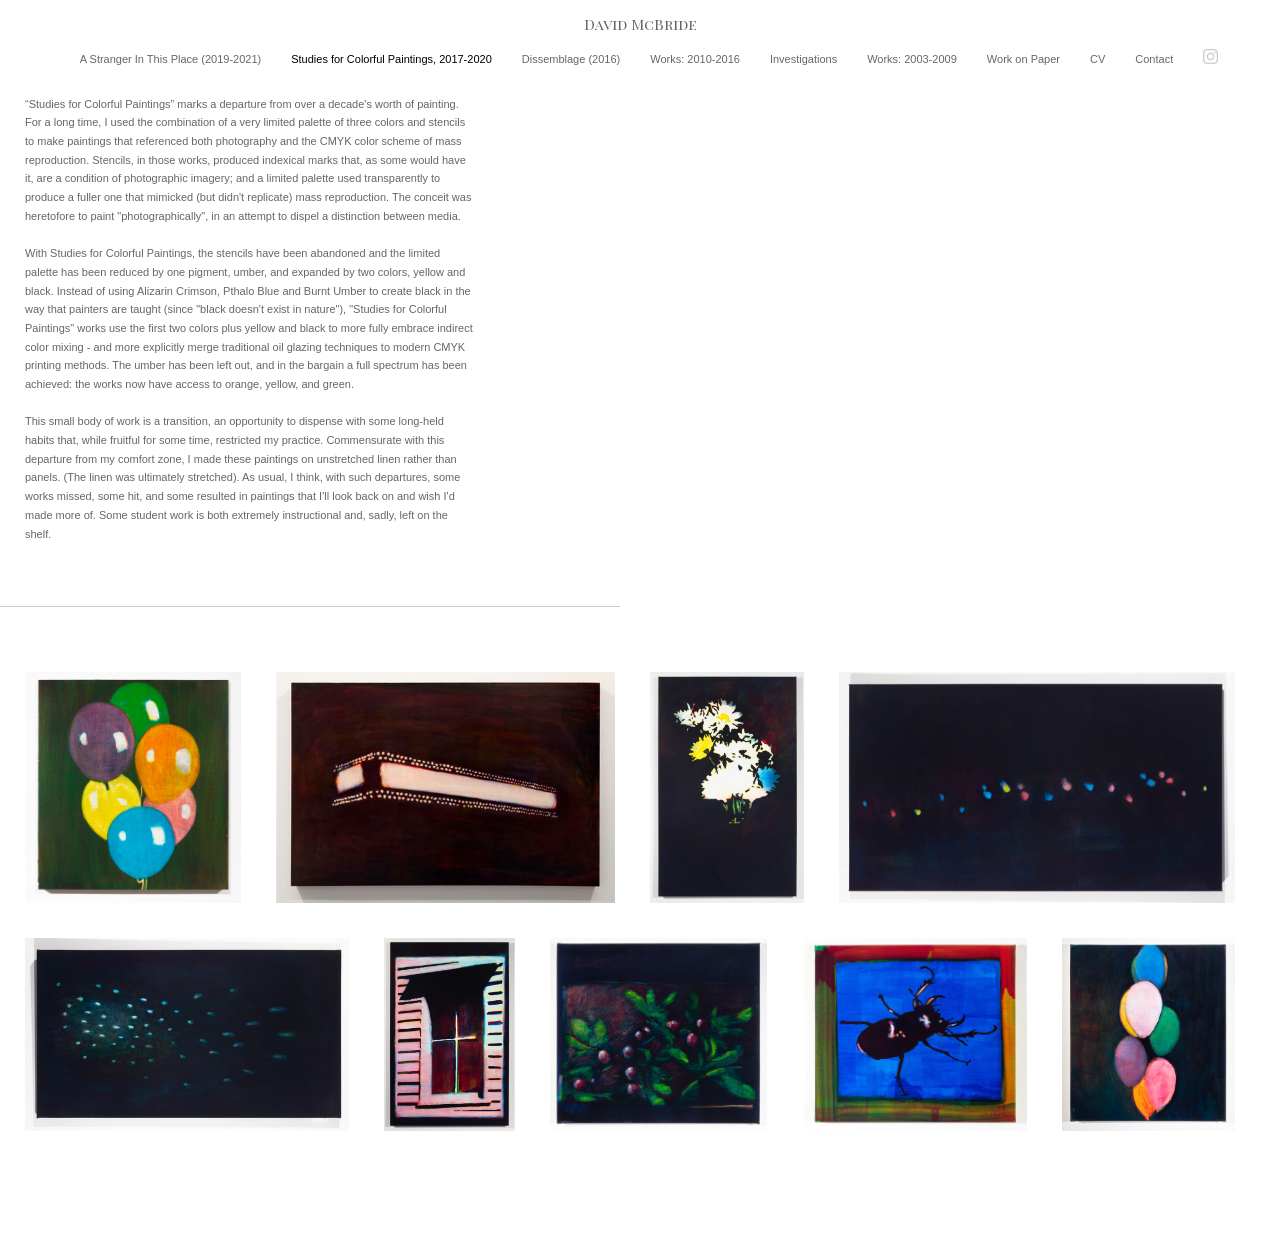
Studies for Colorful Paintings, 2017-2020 (391, 59)
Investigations (803, 59)
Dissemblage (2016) (571, 59)
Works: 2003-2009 (912, 59)
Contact (1154, 59)
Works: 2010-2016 (695, 59)
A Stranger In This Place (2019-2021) (170, 59)
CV (1097, 59)
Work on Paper (1023, 59)
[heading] (640, 24)
